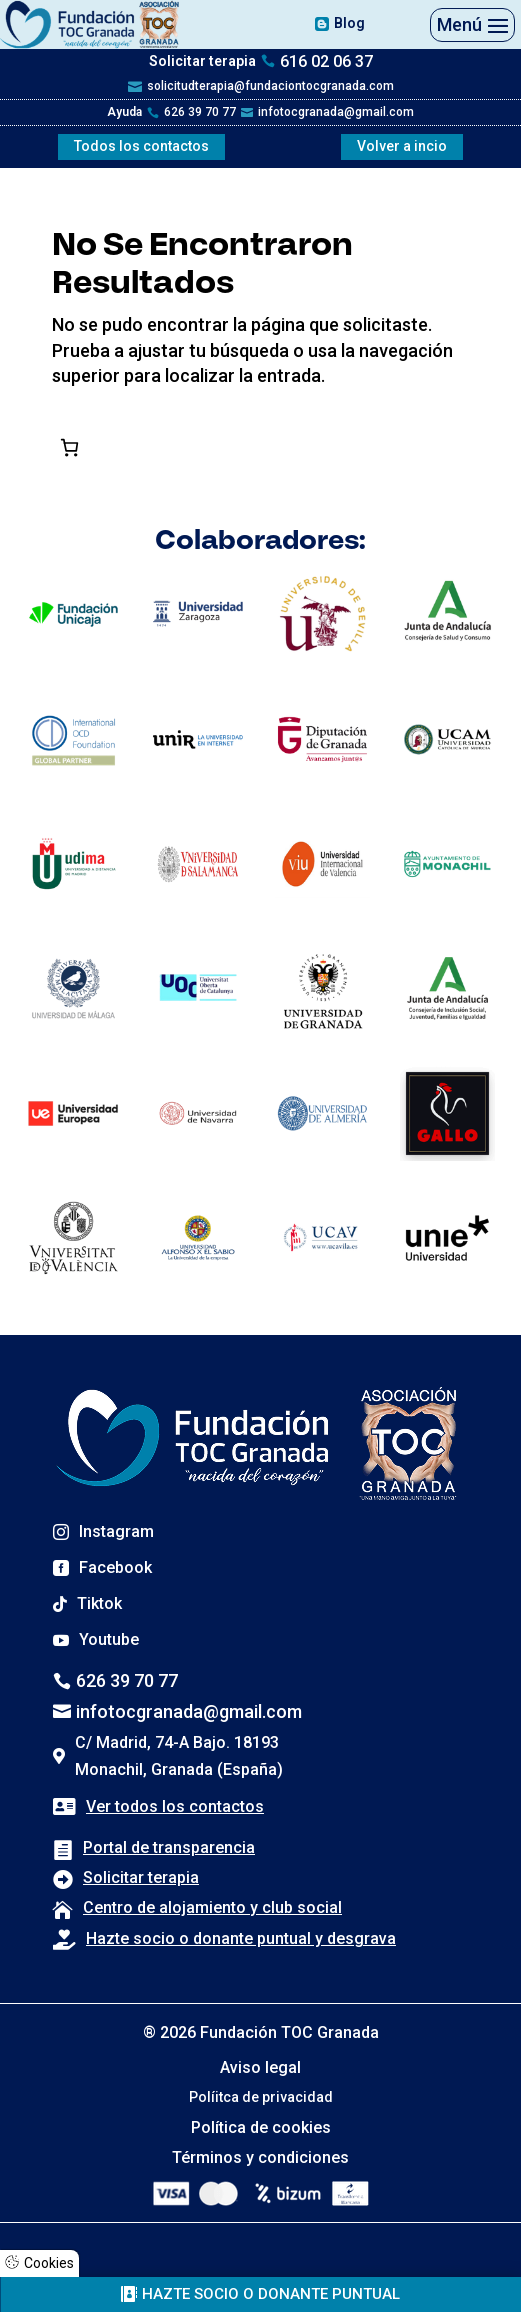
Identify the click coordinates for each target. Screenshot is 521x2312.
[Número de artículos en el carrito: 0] (69, 447)
